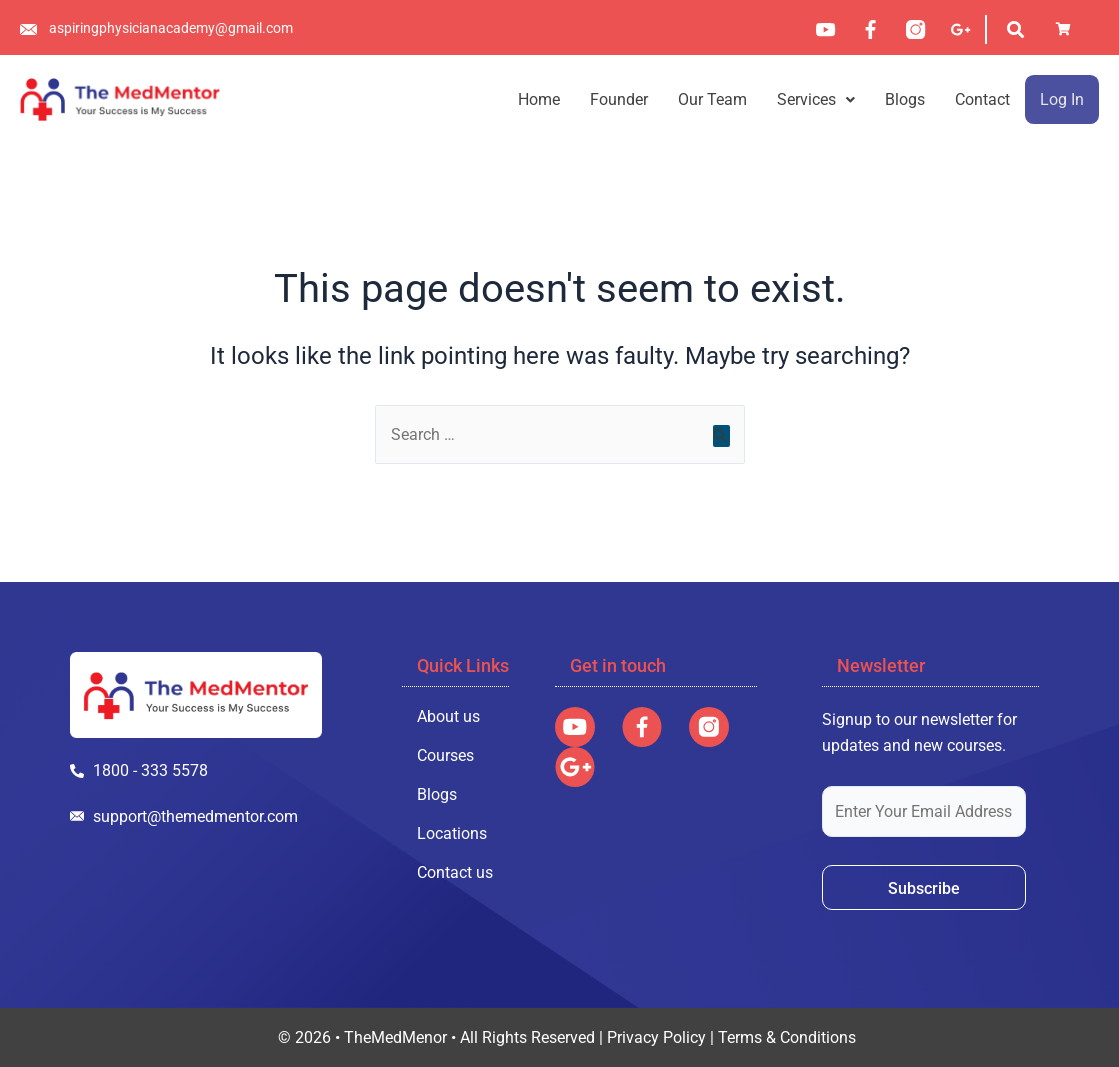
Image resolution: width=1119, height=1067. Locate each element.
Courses (445, 755)
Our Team (712, 99)
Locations (452, 833)
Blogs (905, 99)
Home (539, 99)
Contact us (455, 872)
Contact (982, 99)
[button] (816, 99)
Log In (1062, 99)
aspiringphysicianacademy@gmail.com (171, 28)
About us (448, 716)
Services (816, 99)
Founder (619, 99)
